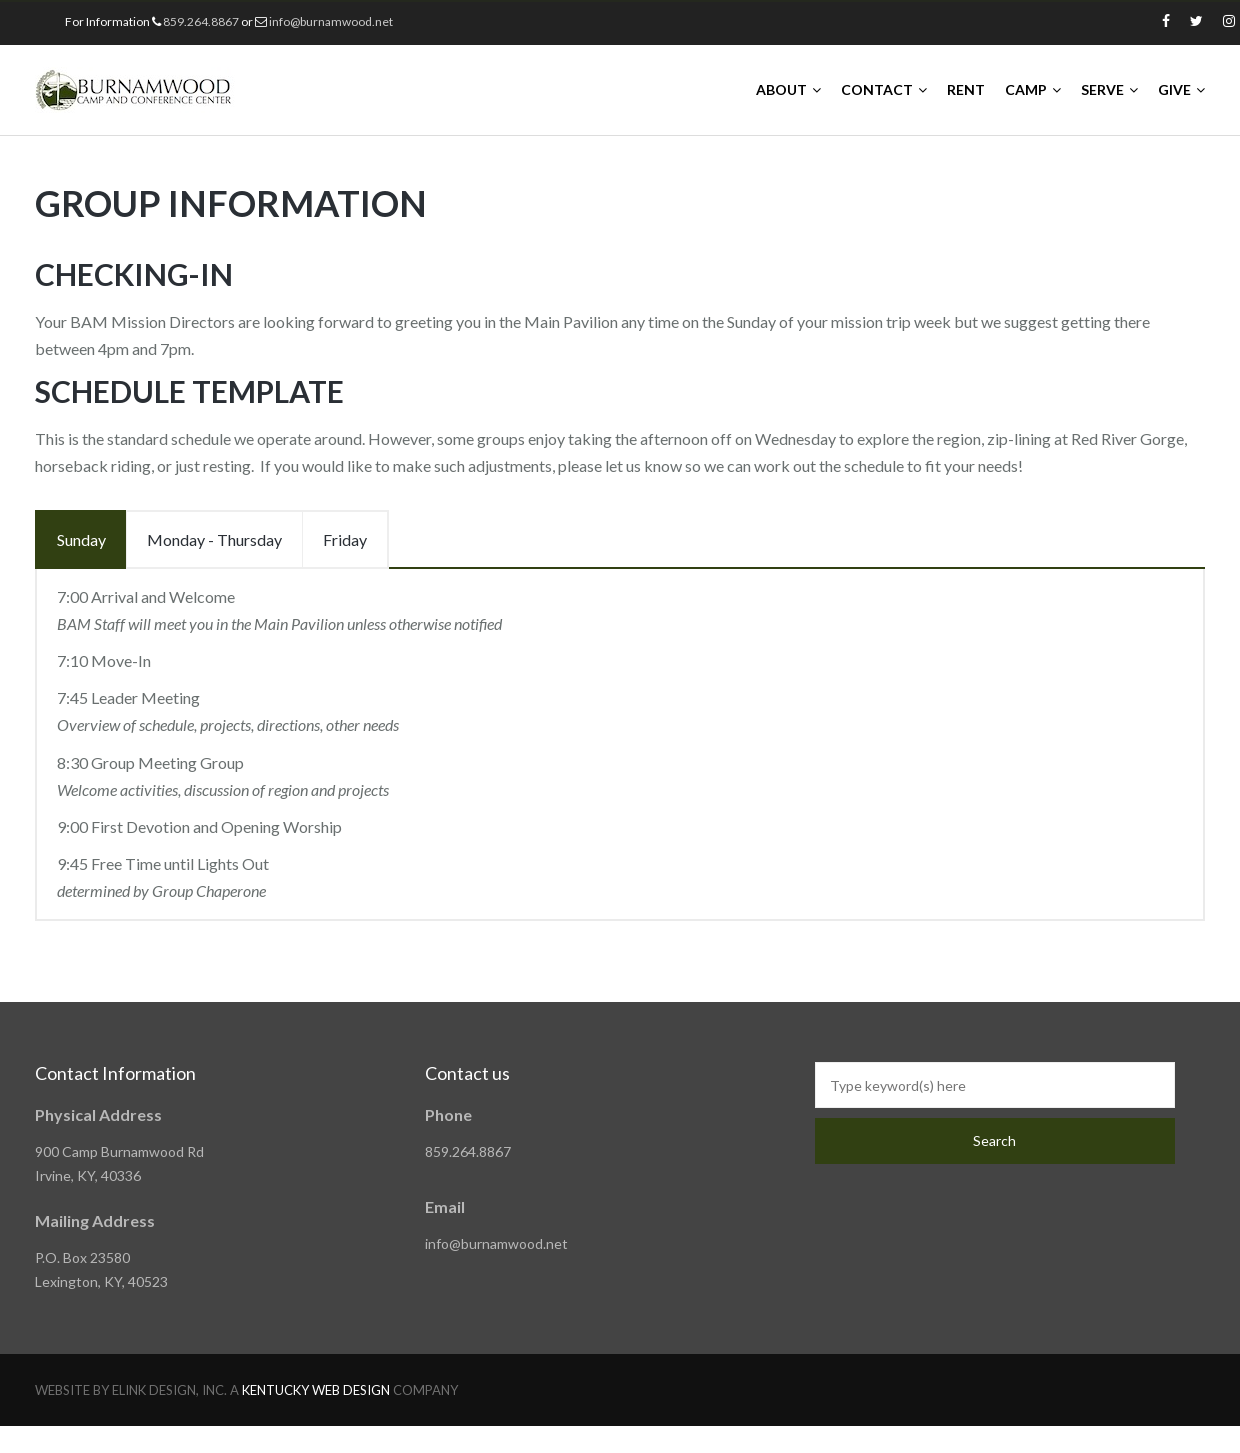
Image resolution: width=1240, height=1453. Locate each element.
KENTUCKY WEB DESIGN (316, 1390)
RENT (966, 89)
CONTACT (877, 89)
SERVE (1102, 89)
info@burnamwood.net (331, 21)
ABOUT (781, 89)
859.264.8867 (201, 21)
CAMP (1026, 89)
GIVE (1174, 89)
